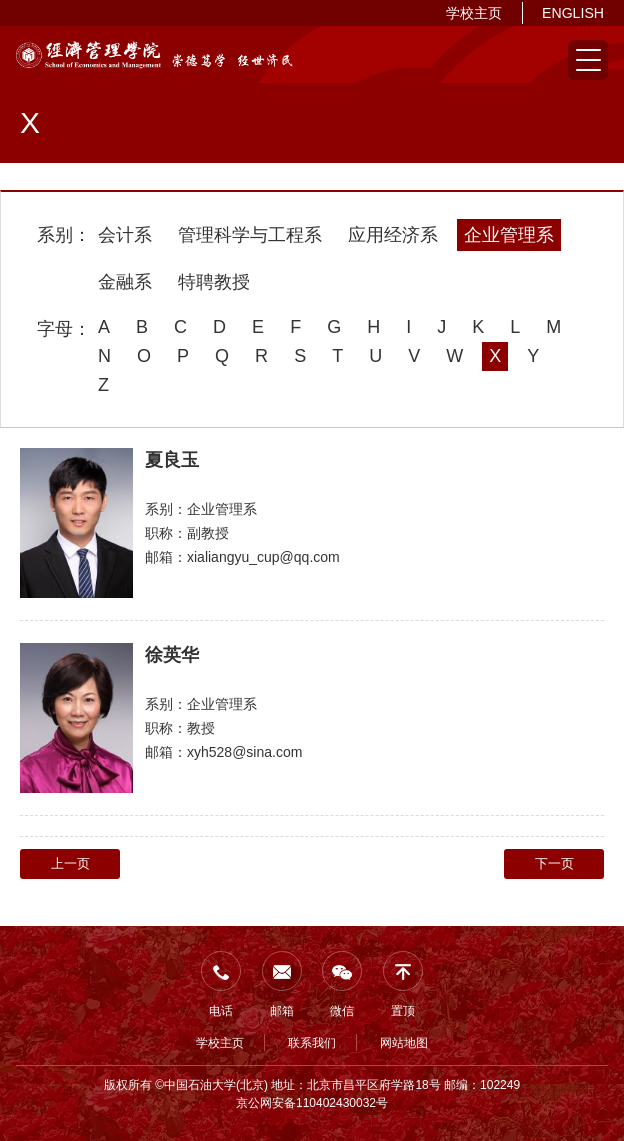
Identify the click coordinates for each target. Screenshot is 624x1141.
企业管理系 (509, 235)
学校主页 (474, 13)
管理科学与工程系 (250, 235)
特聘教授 (214, 282)
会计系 (125, 235)
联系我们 (312, 1043)
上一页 (70, 863)
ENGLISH (573, 13)
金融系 (125, 282)
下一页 (554, 863)
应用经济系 (393, 235)
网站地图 (404, 1043)
